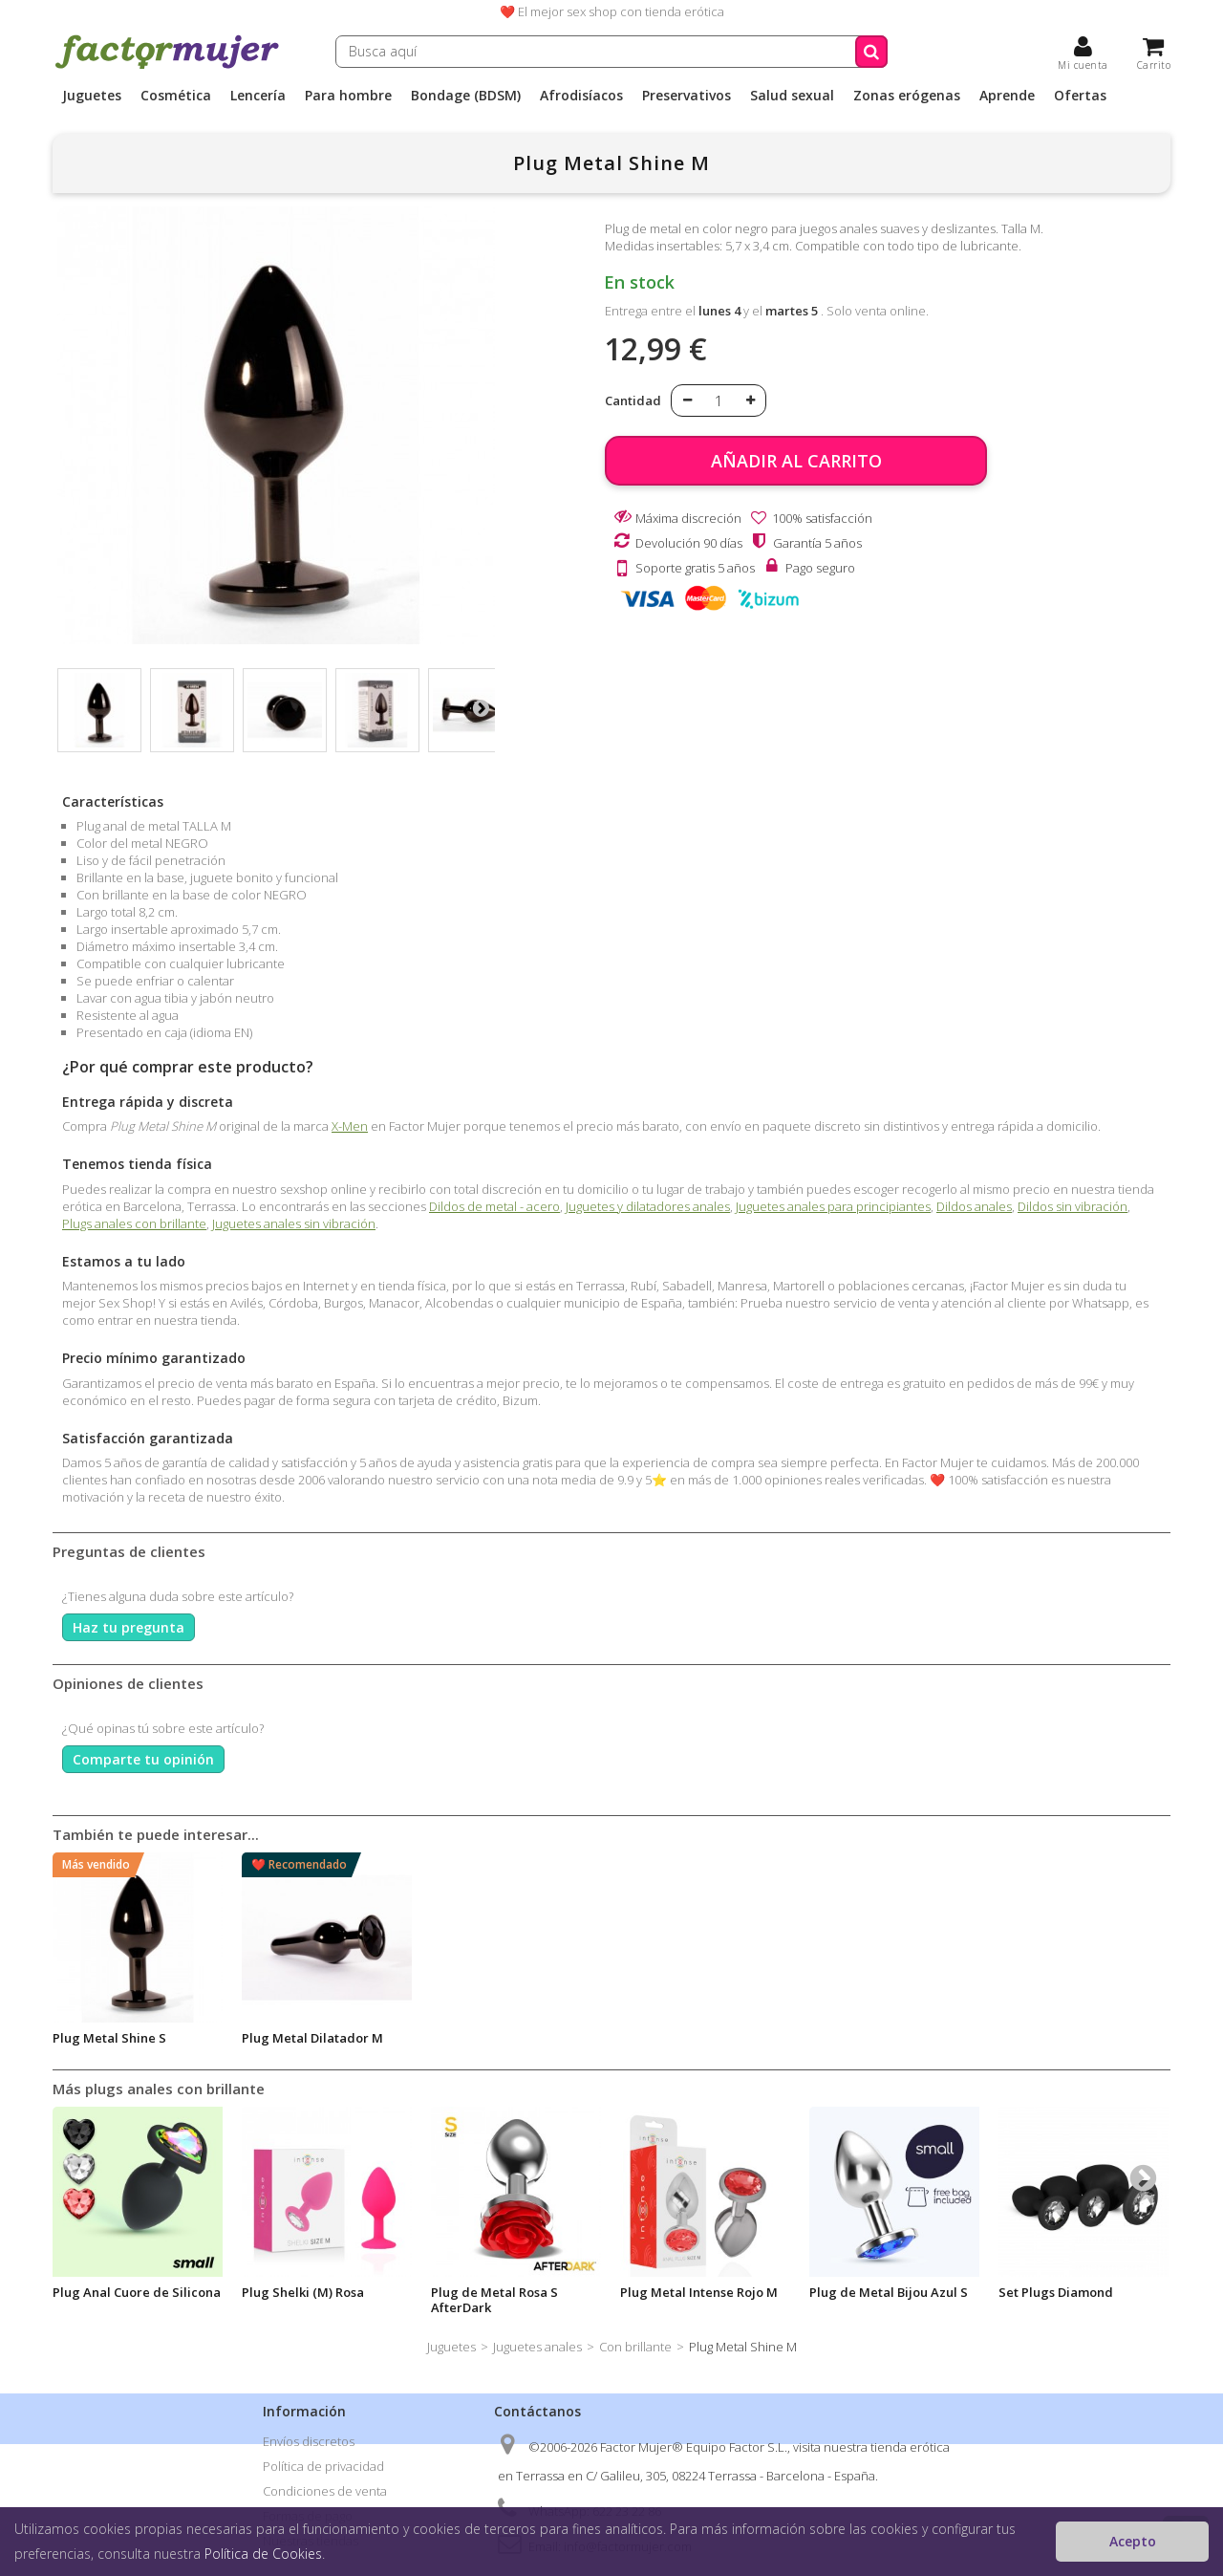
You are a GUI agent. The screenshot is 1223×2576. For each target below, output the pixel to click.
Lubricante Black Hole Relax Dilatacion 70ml (137, 2045)
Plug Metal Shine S (866, 2037)
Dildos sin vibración (1072, 1206)
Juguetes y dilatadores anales (648, 1206)
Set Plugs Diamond (1055, 2292)
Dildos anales (974, 1206)
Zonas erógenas (906, 95)
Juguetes (91, 95)
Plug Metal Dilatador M (1069, 2037)
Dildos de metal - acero (494, 1206)
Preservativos (686, 95)
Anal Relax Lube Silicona (505, 2037)
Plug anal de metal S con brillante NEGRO (695, 2045)
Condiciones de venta (325, 2491)
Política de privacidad (323, 2466)
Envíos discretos (308, 2441)
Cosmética (175, 95)
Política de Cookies (263, 2553)
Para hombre (348, 95)
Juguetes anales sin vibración (293, 1223)
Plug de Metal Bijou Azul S (888, 2292)
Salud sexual (792, 95)
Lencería (258, 95)
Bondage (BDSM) (466, 95)
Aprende (1007, 95)
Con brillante (635, 2346)
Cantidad (633, 400)
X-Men (350, 1126)
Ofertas (1080, 95)
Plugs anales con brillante (134, 1223)
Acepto (1132, 2541)
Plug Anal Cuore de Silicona (137, 2292)
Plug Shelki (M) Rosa (303, 2292)
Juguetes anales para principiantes (833, 1206)
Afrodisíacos (581, 95)
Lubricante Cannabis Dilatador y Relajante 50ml (322, 2045)
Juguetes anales (537, 2346)
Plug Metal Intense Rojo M (699, 2292)
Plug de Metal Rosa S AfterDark (494, 2300)
